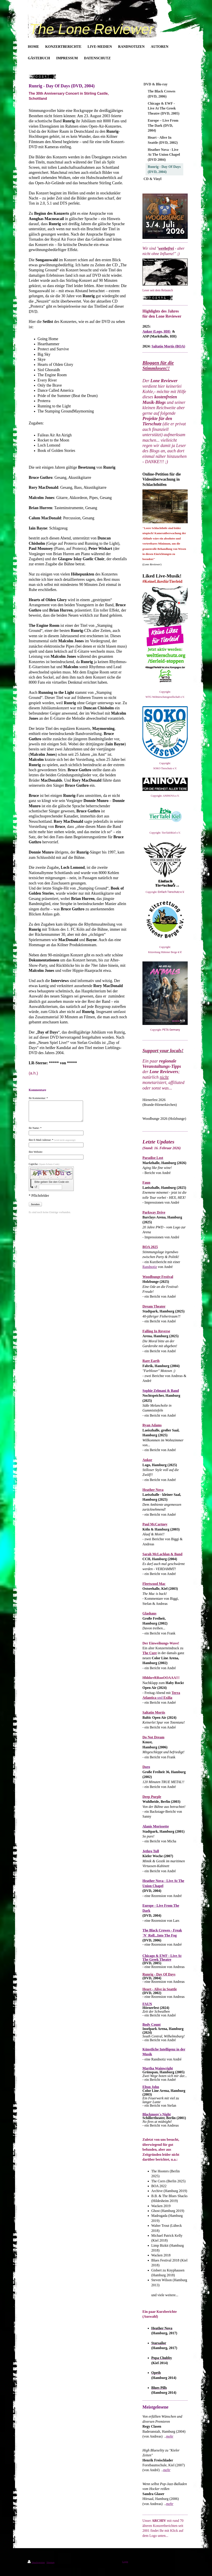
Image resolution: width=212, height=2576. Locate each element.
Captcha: (44, 1168)
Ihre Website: (36, 1155)
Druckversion (36, 2562)
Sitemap (51, 2562)
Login (125, 2561)
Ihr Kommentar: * (38, 1098)
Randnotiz (149, 1267)
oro (147, 1767)
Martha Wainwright (157, 2068)
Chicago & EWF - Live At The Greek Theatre (162, 1957)
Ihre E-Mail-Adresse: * (52, 1143)
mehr (169, 2436)
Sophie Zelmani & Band (160, 1391)
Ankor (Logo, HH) (156, 331)
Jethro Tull (150, 1851)
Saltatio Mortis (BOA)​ (168, 346)
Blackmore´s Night (156, 2114)
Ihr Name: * (35, 1132)
